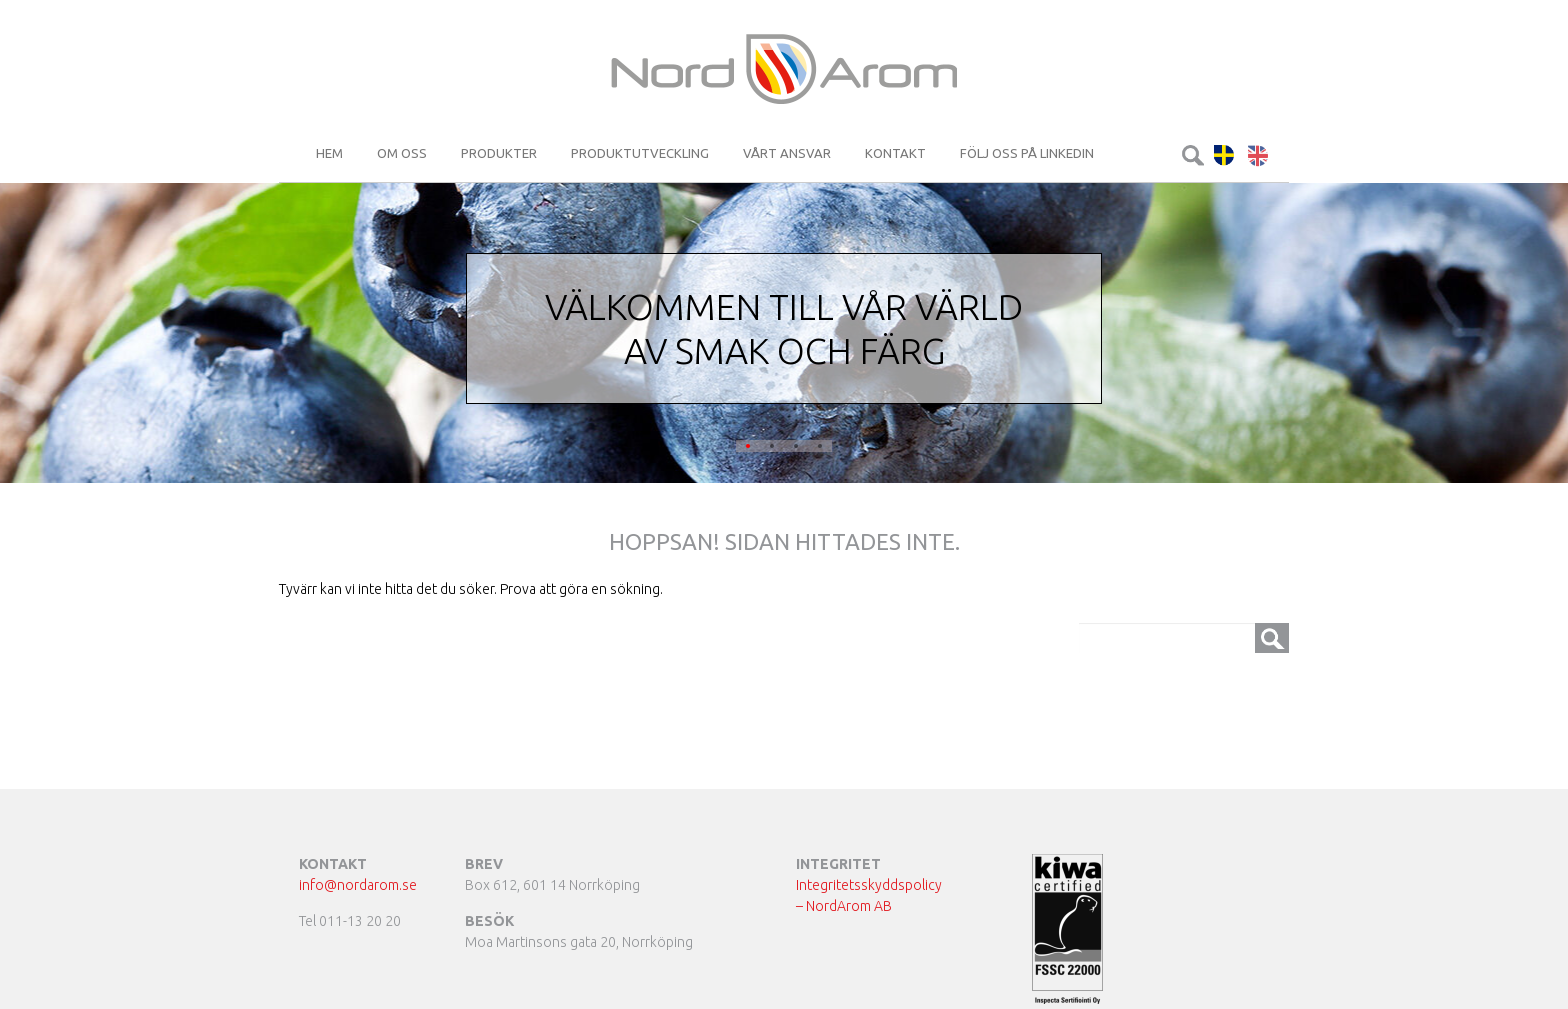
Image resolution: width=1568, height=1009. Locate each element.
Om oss (402, 153)
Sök (1193, 155)
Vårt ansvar (787, 153)
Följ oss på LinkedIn (1027, 153)
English (1258, 155)
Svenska (1224, 155)
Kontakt (895, 153)
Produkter (499, 153)
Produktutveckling (640, 153)
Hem (329, 153)
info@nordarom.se (358, 885)
